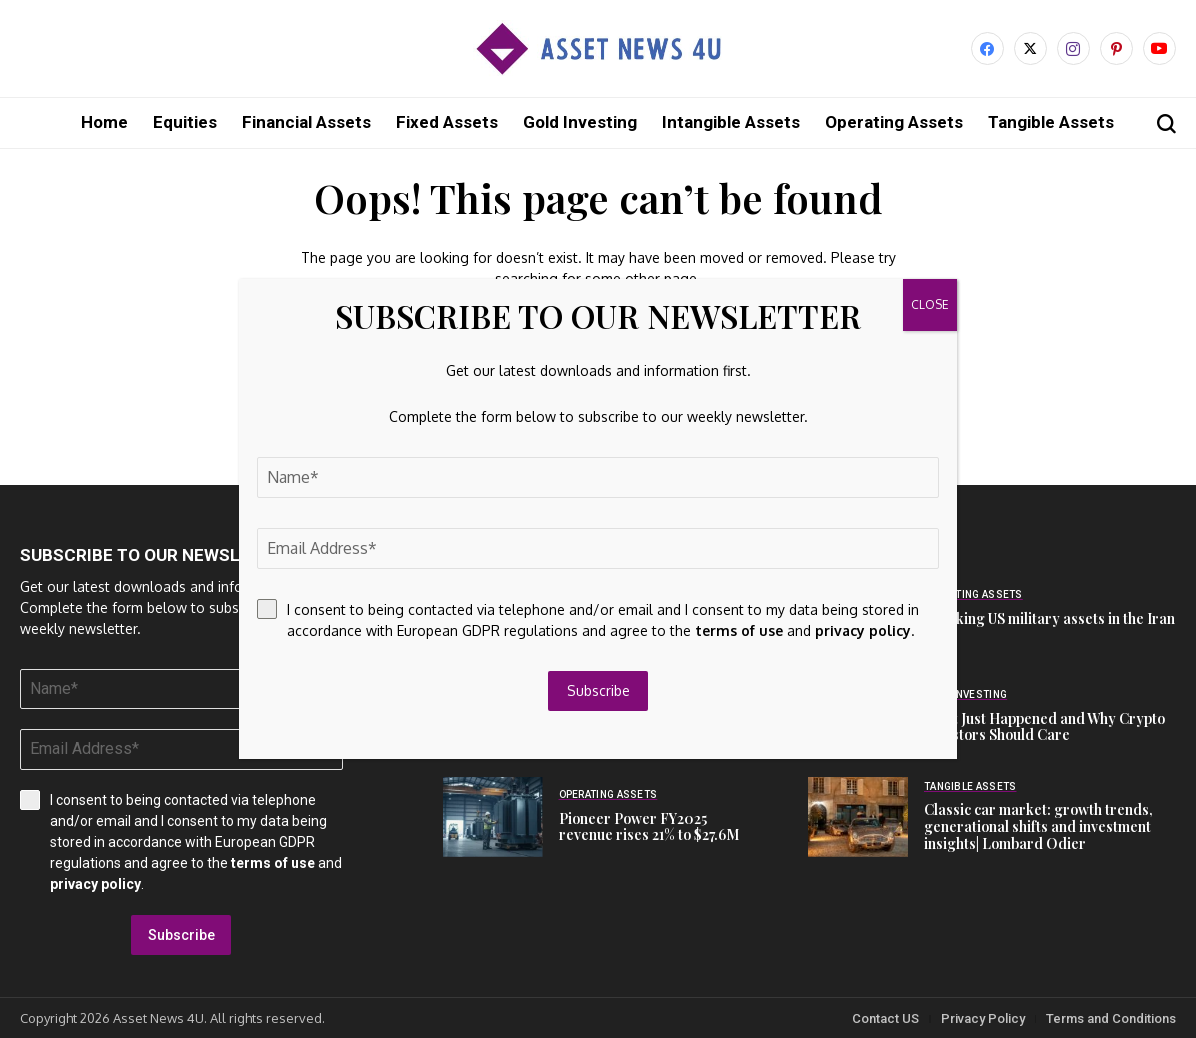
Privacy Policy (983, 1017)
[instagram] (1073, 48)
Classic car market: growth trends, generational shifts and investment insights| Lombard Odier (1038, 825)
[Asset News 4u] (598, 48)
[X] (1030, 48)
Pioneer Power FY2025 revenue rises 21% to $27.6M (649, 826)
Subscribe (181, 934)
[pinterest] (1116, 48)
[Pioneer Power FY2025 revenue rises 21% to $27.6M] (493, 816)
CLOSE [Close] (930, 304)
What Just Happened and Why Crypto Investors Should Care (1044, 726)
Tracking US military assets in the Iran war (1049, 626)
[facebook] (987, 48)
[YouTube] (1159, 48)
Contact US (885, 1017)
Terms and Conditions (1111, 1017)
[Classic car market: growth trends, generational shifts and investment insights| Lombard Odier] (858, 816)
